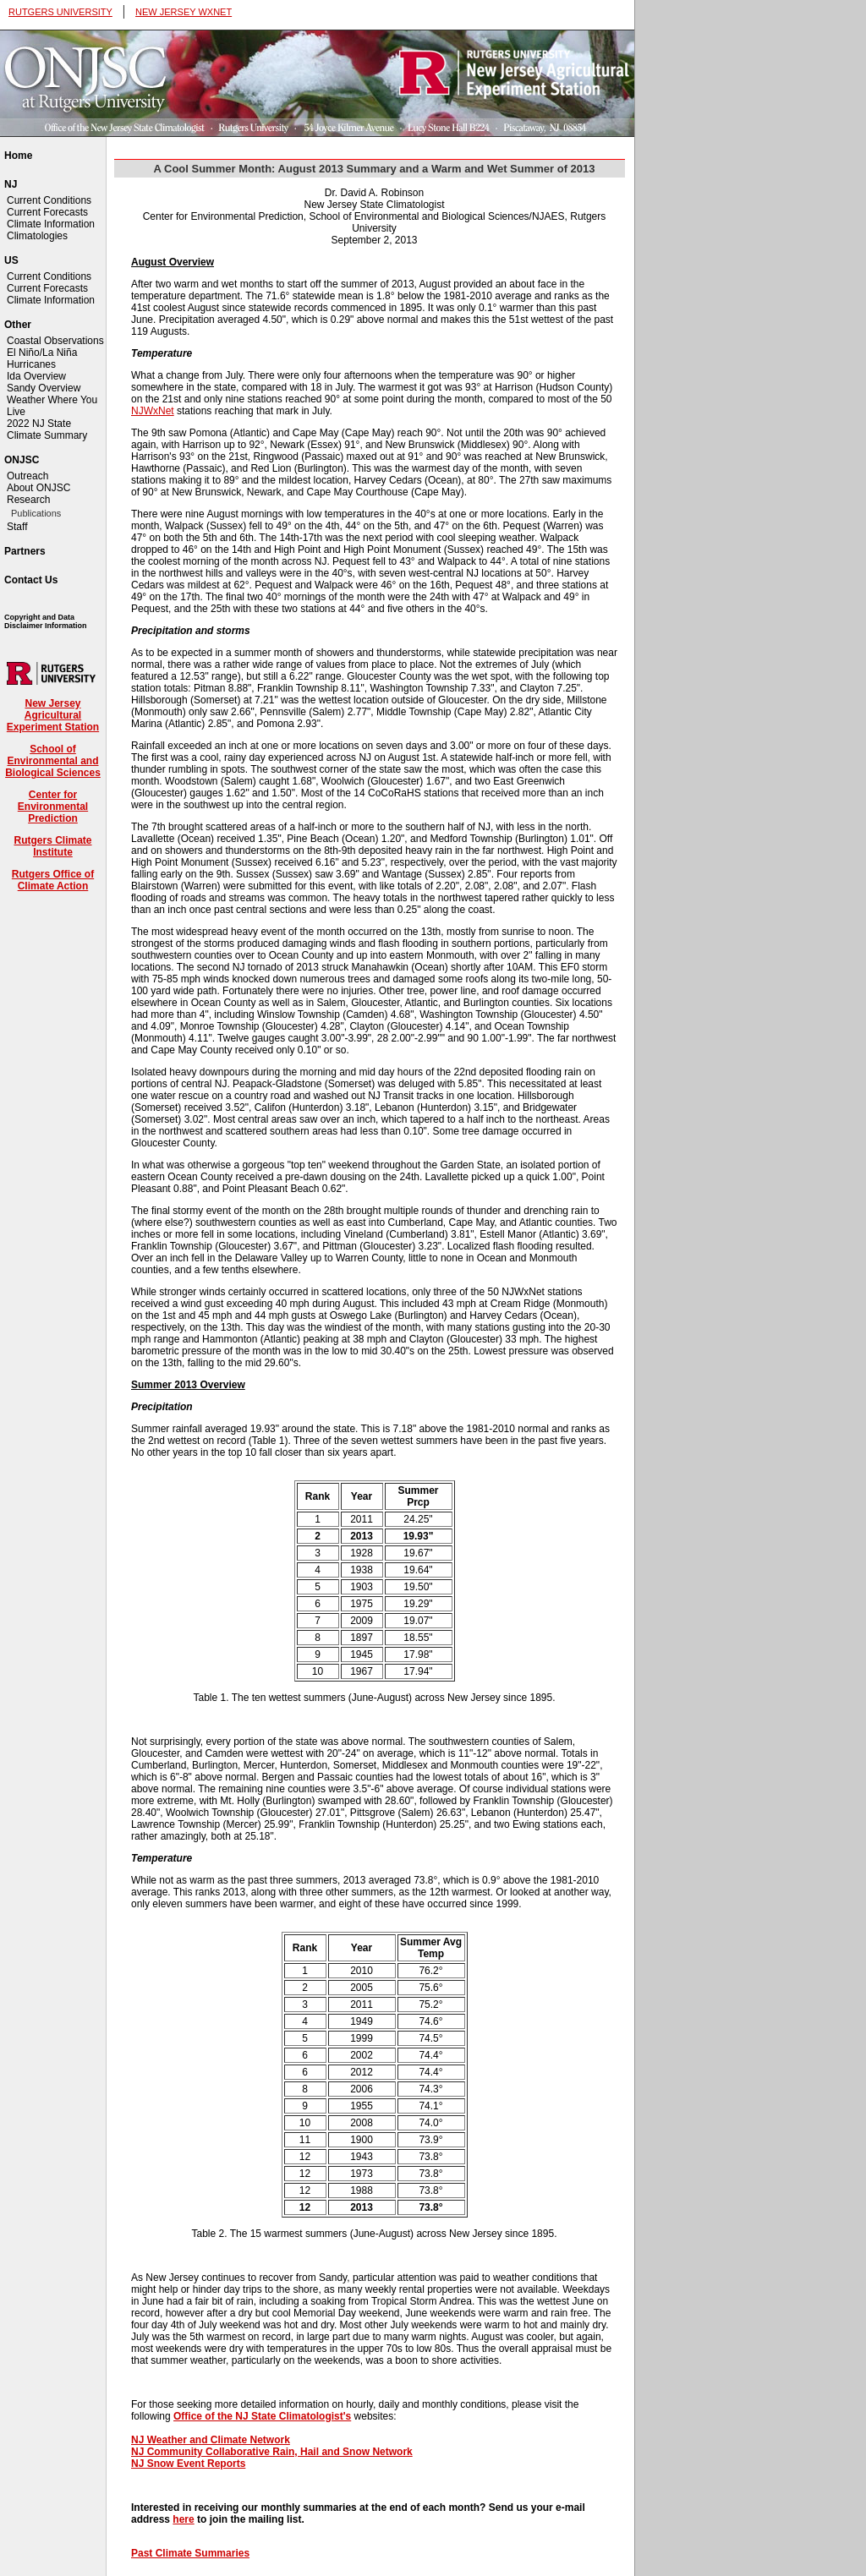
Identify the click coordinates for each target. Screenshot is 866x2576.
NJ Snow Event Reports (188, 2463)
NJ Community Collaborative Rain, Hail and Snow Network (272, 2452)
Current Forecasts (47, 212)
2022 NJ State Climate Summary (47, 429)
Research (28, 500)
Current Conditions (49, 200)
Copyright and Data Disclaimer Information (45, 621)
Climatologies (37, 236)
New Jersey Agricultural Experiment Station (53, 715)
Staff (17, 527)
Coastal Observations (55, 341)
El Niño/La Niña (42, 352)
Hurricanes (31, 364)
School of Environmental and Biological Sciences (53, 761)
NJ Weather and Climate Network (210, 2440)
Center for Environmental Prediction (53, 806)
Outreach (27, 476)
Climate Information (51, 224)
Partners (25, 551)
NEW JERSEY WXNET (183, 12)
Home (18, 155)
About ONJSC (38, 488)
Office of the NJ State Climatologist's (262, 2416)
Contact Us (31, 580)
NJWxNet (152, 411)
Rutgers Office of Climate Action (53, 880)
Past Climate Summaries (190, 2553)
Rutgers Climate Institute (52, 846)
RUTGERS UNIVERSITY (60, 12)
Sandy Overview (43, 388)
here (183, 2519)
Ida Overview (36, 376)
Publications (36, 513)
